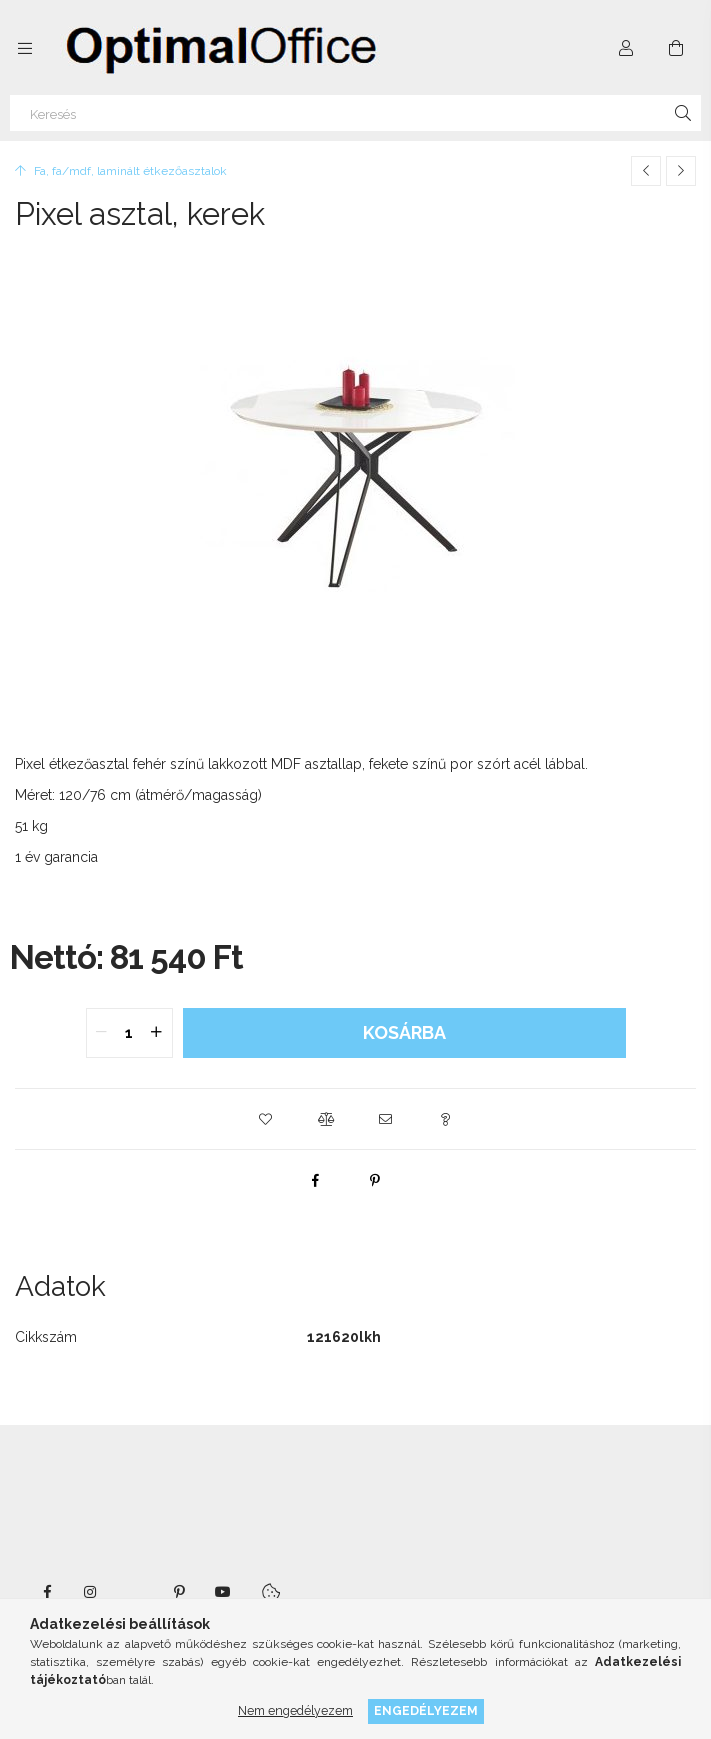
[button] (266, 1119)
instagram (91, 1592)
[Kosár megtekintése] (676, 48)
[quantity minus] (102, 1033)
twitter (135, 1592)
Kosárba (404, 1032)
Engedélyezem (426, 1710)
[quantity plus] (157, 1033)
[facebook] (315, 1180)
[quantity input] (129, 1033)
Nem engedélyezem (295, 1710)
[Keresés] (355, 113)
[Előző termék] (646, 171)
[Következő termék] (681, 171)
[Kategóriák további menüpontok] (25, 48)
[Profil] (626, 48)
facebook (47, 1592)
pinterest (179, 1592)
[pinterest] (375, 1180)
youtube (223, 1592)
